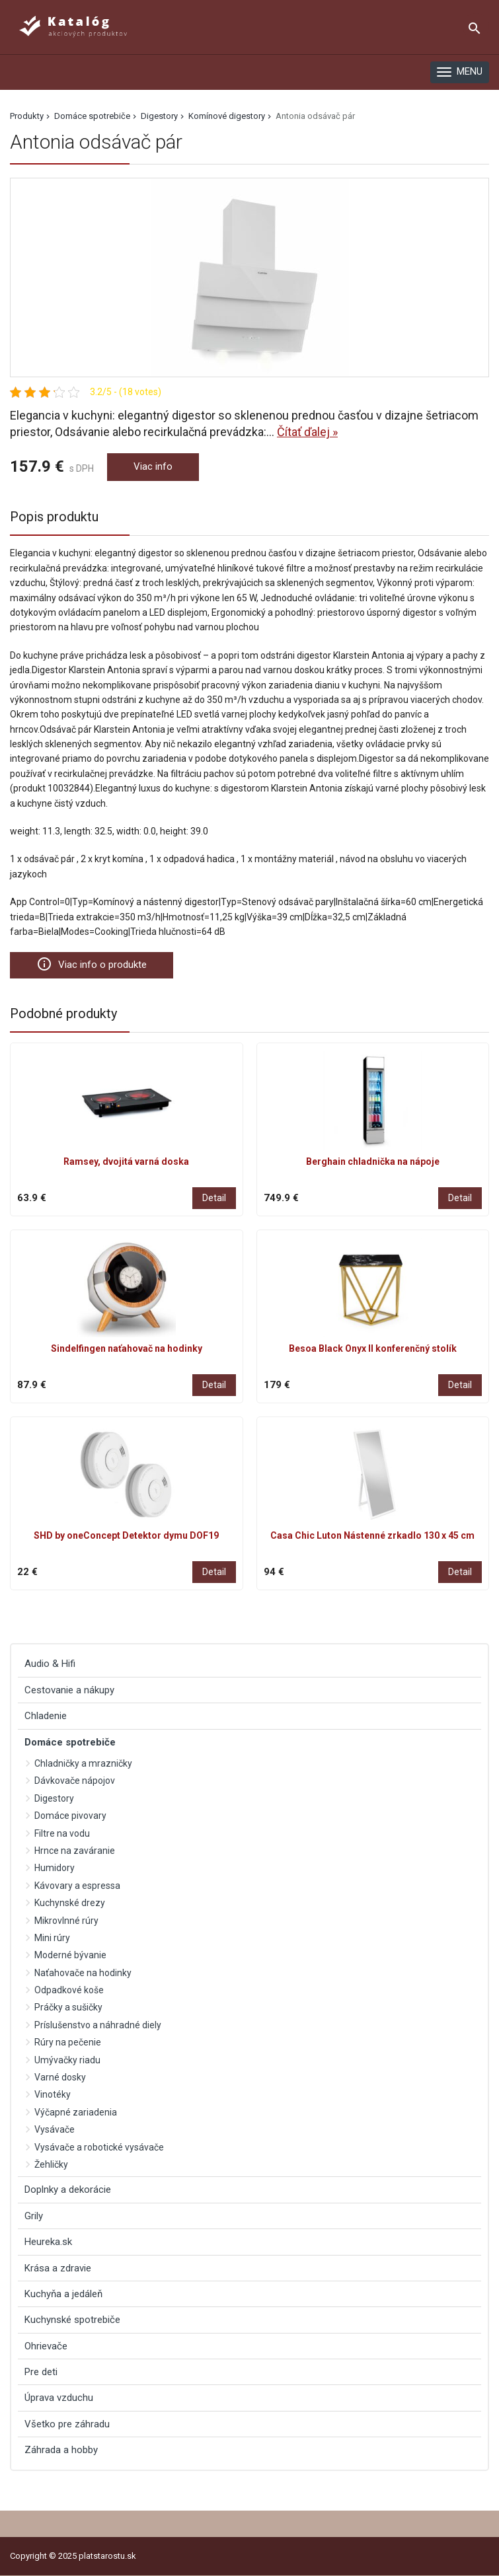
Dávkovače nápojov (74, 1780)
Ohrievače (45, 2346)
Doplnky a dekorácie (67, 2189)
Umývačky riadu (67, 2060)
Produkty (27, 116)
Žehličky (51, 2164)
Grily (33, 2216)
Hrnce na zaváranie (74, 1850)
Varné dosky (60, 2077)
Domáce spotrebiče (92, 116)
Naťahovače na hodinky (83, 1973)
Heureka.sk (48, 2242)
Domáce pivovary (70, 1815)
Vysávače (54, 2129)
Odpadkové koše (69, 1990)
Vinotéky (52, 2094)
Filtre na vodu (62, 1833)
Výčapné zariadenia (75, 2112)
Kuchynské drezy (69, 1902)
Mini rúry (52, 1937)
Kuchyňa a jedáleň (63, 2294)
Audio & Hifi (49, 1664)
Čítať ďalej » (307, 432)
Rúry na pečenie (67, 2042)
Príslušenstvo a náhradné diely (97, 2025)
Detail (214, 1198)
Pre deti (41, 2372)
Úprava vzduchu (58, 2398)
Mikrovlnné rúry (66, 1920)
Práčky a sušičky (68, 2007)
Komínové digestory (226, 116)
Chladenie (45, 1716)
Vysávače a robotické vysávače (99, 2147)
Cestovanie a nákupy (69, 1690)
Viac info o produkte (91, 964)
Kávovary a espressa (77, 1885)
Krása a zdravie (57, 2268)
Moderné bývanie (70, 1955)
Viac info (153, 466)
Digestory (159, 116)
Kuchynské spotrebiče (72, 2320)
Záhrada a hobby (61, 2450)
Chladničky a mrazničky (83, 1763)
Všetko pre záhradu (67, 2424)
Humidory (54, 1867)
